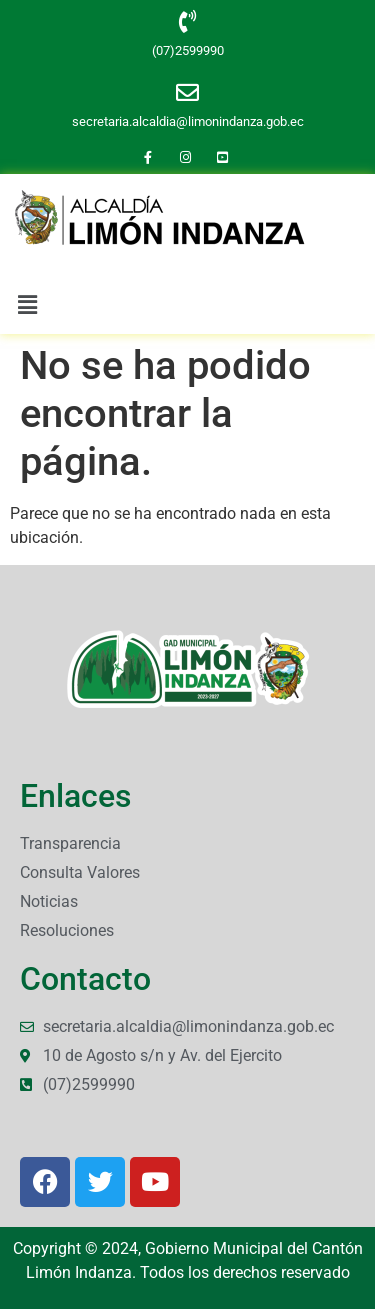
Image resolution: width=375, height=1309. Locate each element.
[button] (27, 305)
